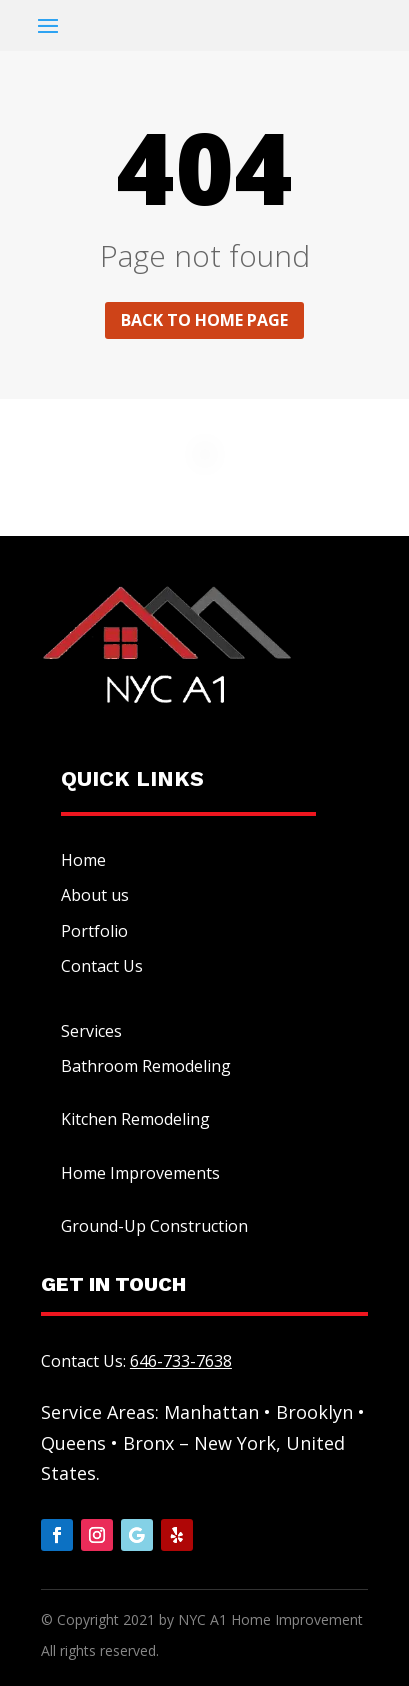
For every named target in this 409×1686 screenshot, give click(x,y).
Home (83, 860)
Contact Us (102, 966)
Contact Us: (136, 1361)
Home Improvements (140, 1173)
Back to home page (204, 320)
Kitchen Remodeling (135, 1119)
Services (91, 1031)
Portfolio (94, 931)
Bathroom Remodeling (146, 1066)
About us (95, 895)
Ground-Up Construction (154, 1226)
